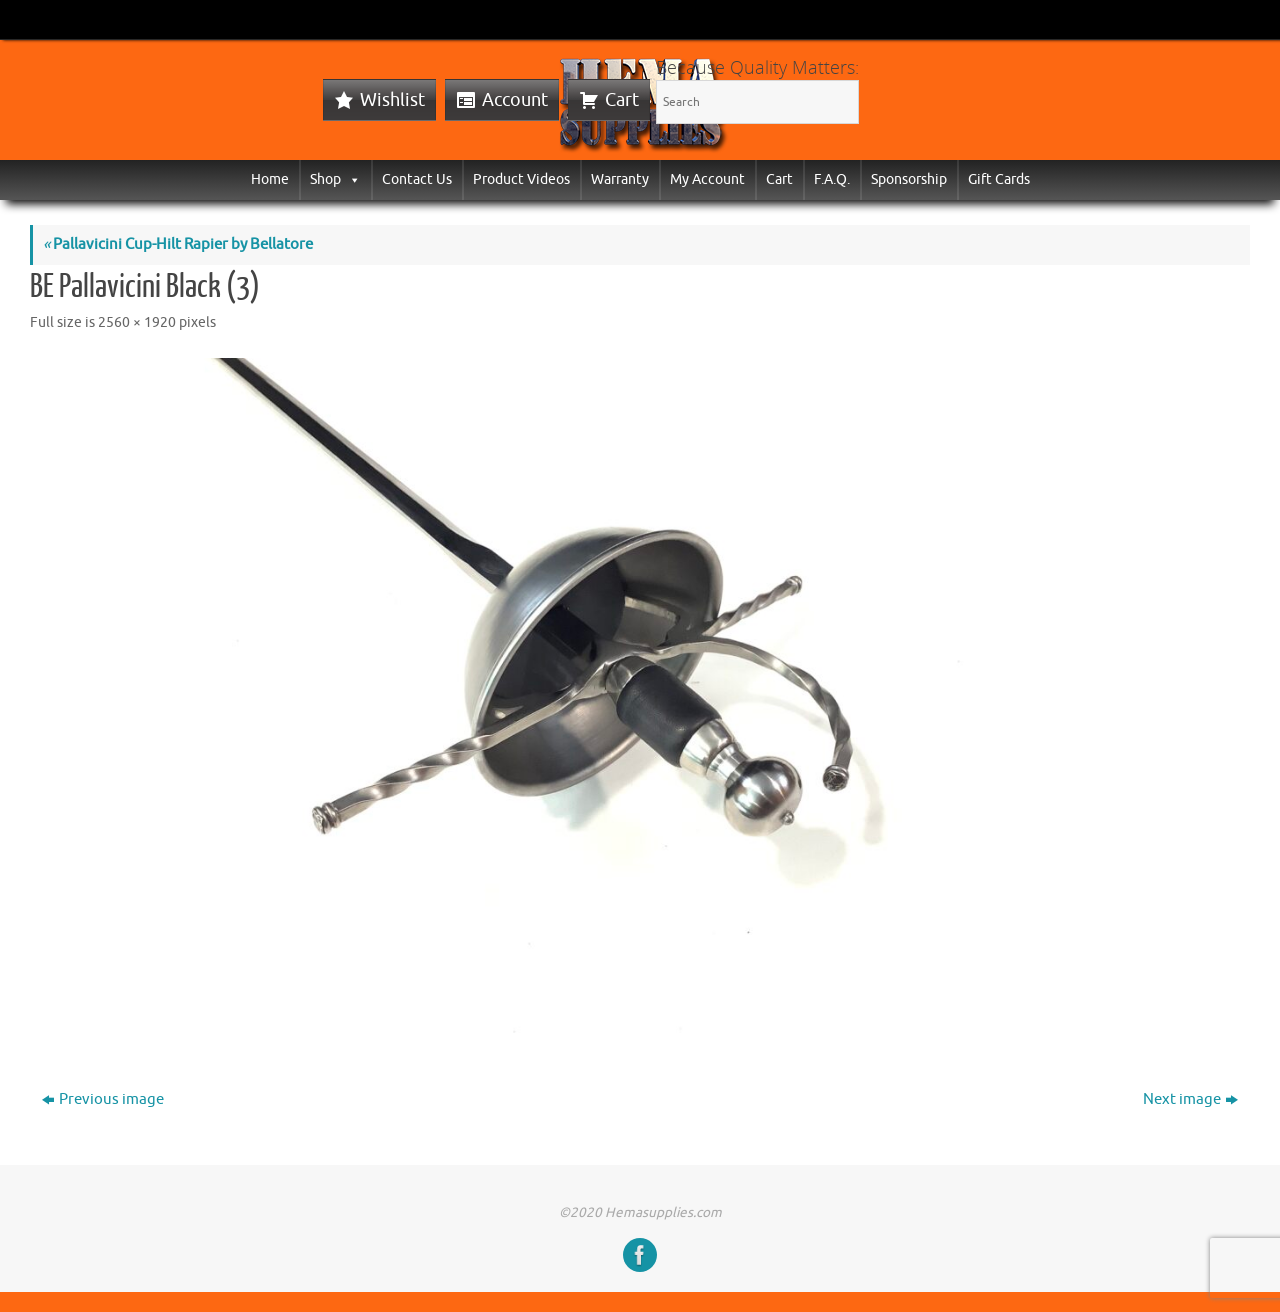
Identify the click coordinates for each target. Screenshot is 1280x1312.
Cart (622, 100)
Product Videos (521, 179)
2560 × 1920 (137, 322)
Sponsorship (909, 179)
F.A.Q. (832, 179)
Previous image (103, 1099)
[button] (351, 179)
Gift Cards (999, 179)
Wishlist (392, 100)
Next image (1190, 1099)
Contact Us (417, 179)
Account (515, 100)
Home (270, 179)
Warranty (620, 179)
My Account (707, 179)
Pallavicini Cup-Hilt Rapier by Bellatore (178, 244)
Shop (335, 179)
